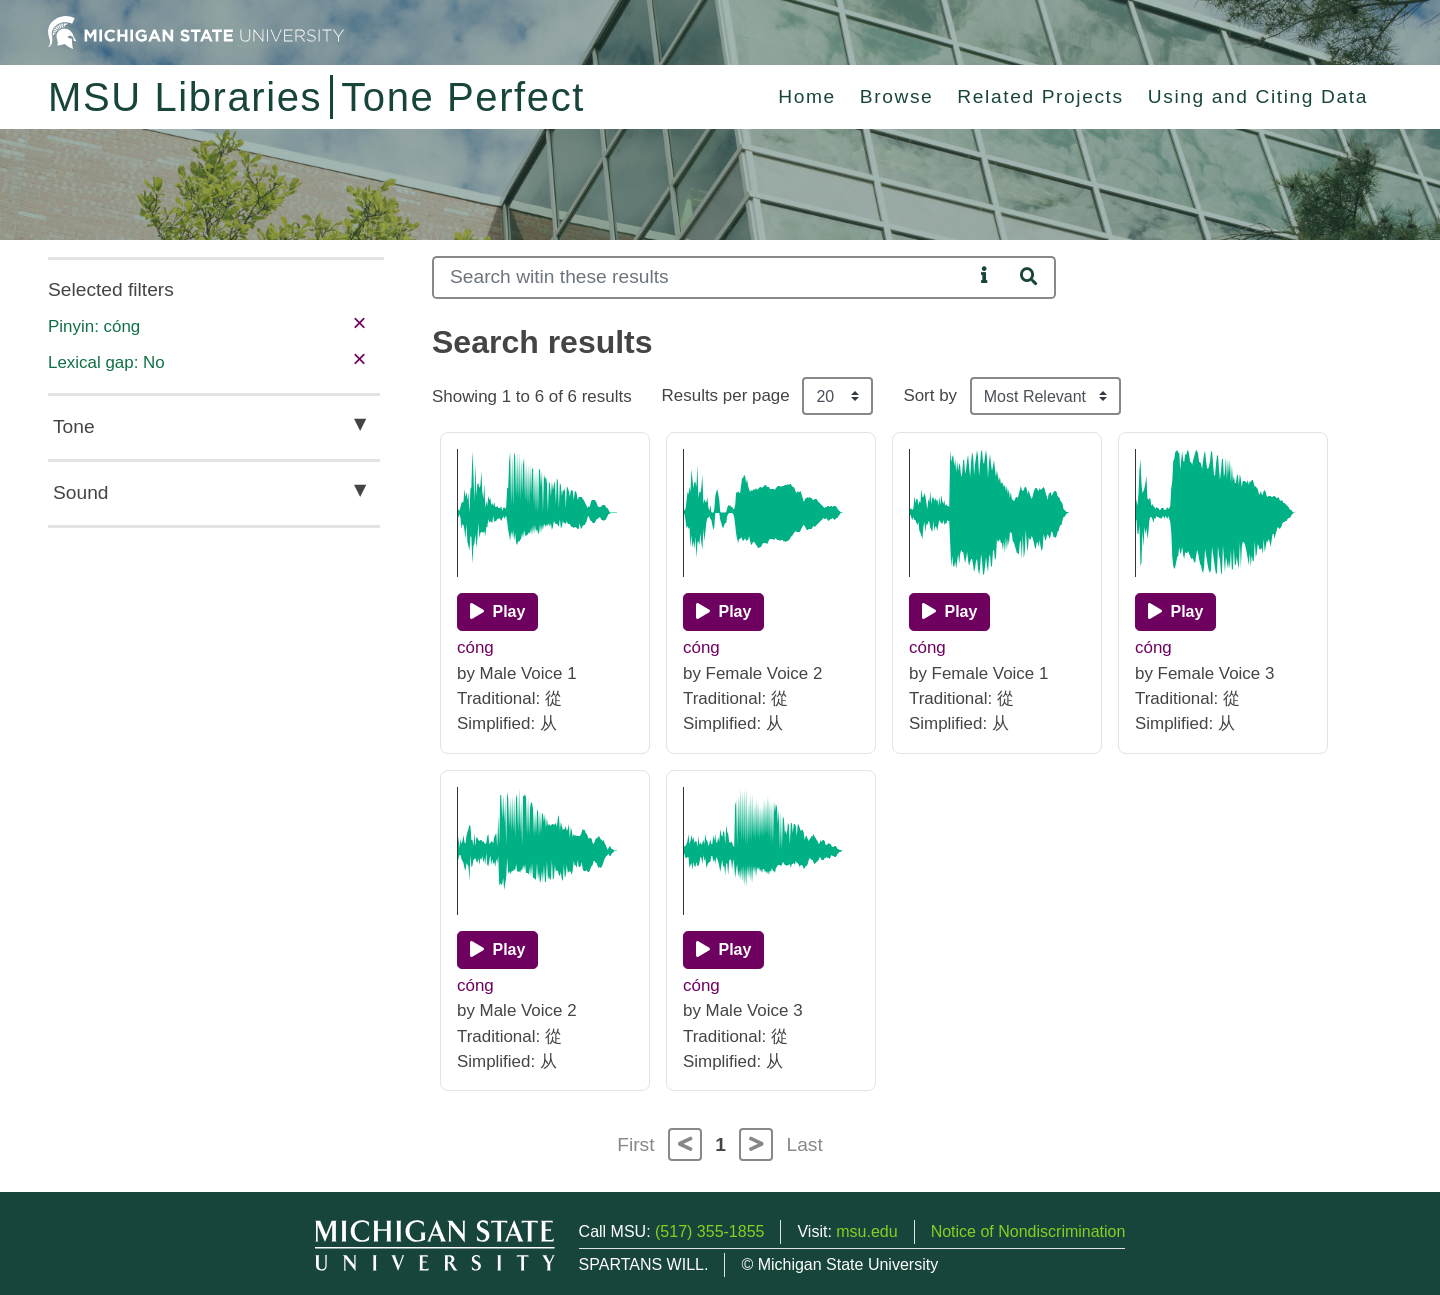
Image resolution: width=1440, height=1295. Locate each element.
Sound (80, 492)
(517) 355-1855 (709, 1231)
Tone (74, 426)
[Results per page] (837, 396)
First (635, 1144)
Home (807, 96)
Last (805, 1144)
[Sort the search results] (1045, 396)
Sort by (930, 395)
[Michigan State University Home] (196, 31)
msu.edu (866, 1231)
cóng (475, 647)
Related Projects (1040, 96)
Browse (897, 96)
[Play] (497, 612)
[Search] (702, 277)
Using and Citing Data (1258, 96)
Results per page (726, 395)
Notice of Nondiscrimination (1028, 1231)
